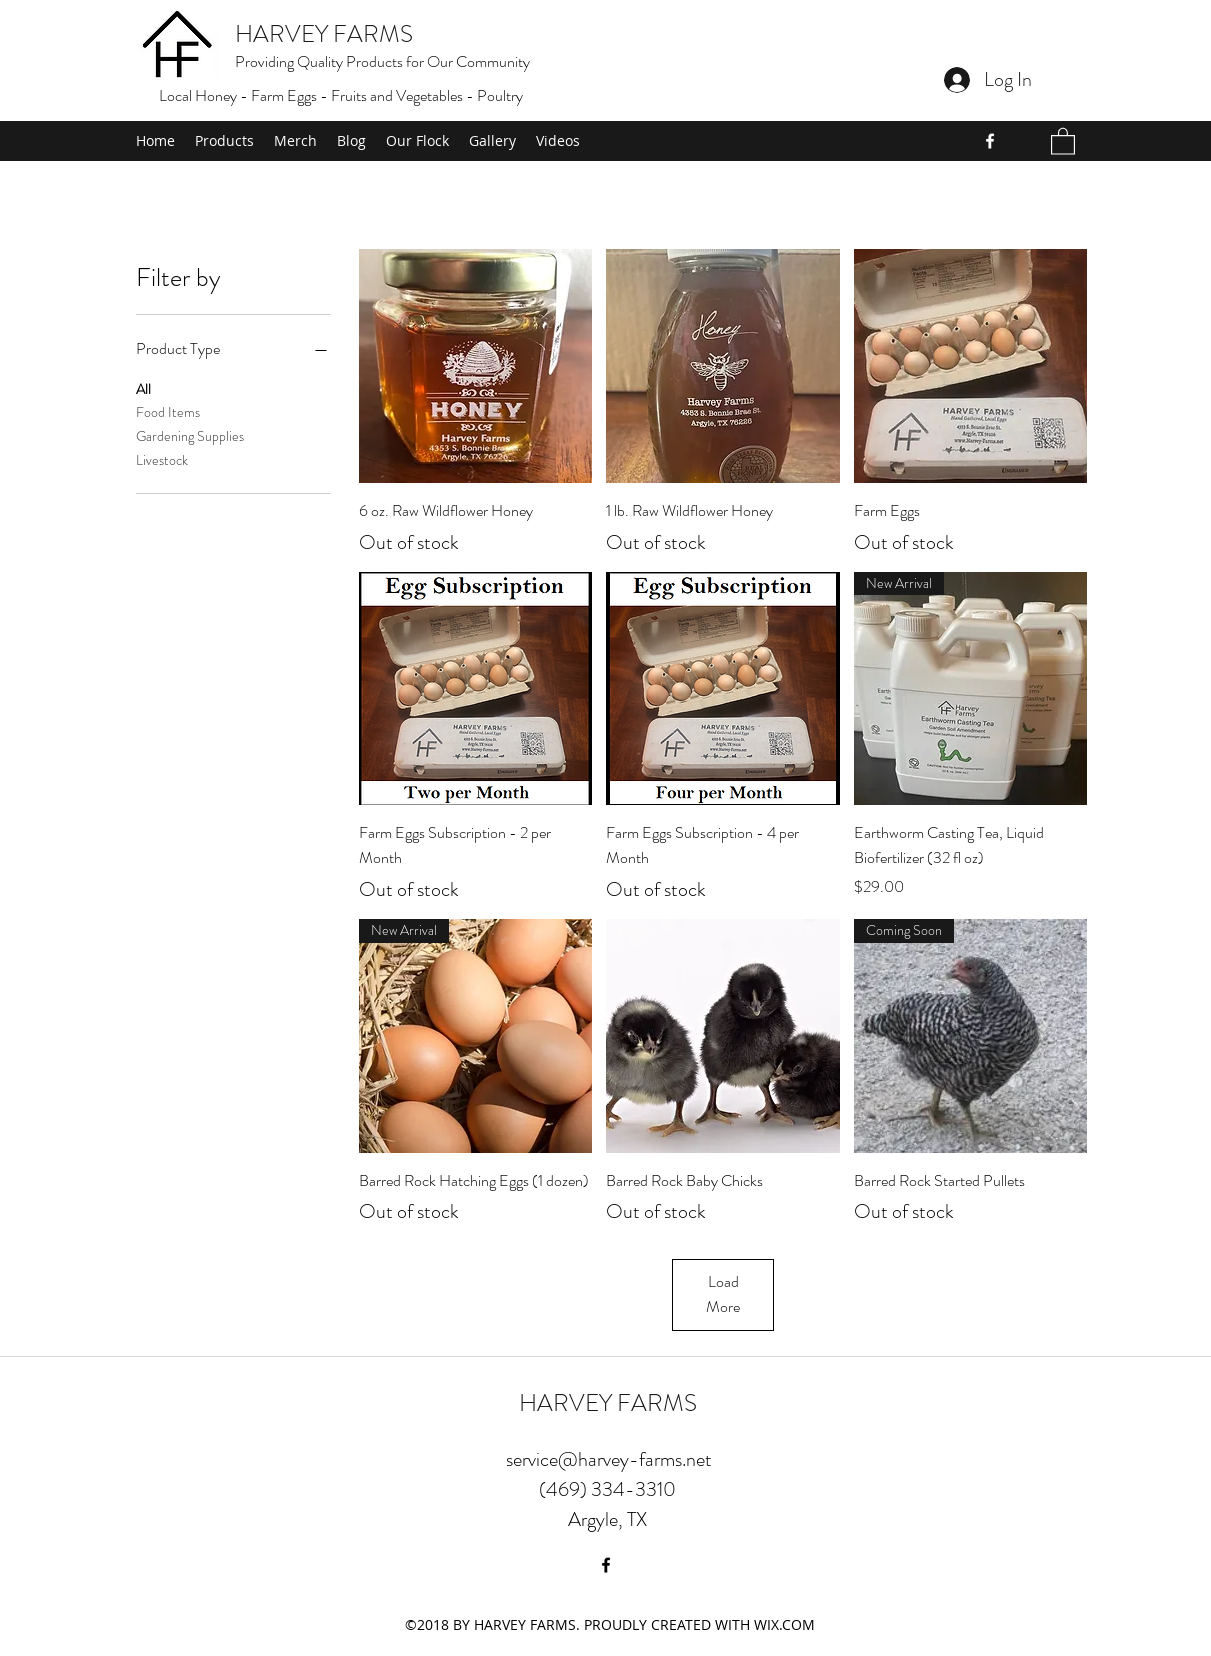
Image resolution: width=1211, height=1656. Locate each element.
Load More (723, 1294)
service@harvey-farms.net (609, 1459)
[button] (1063, 140)
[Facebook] (990, 141)
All (143, 388)
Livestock (162, 459)
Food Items (168, 411)
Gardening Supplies (190, 435)
